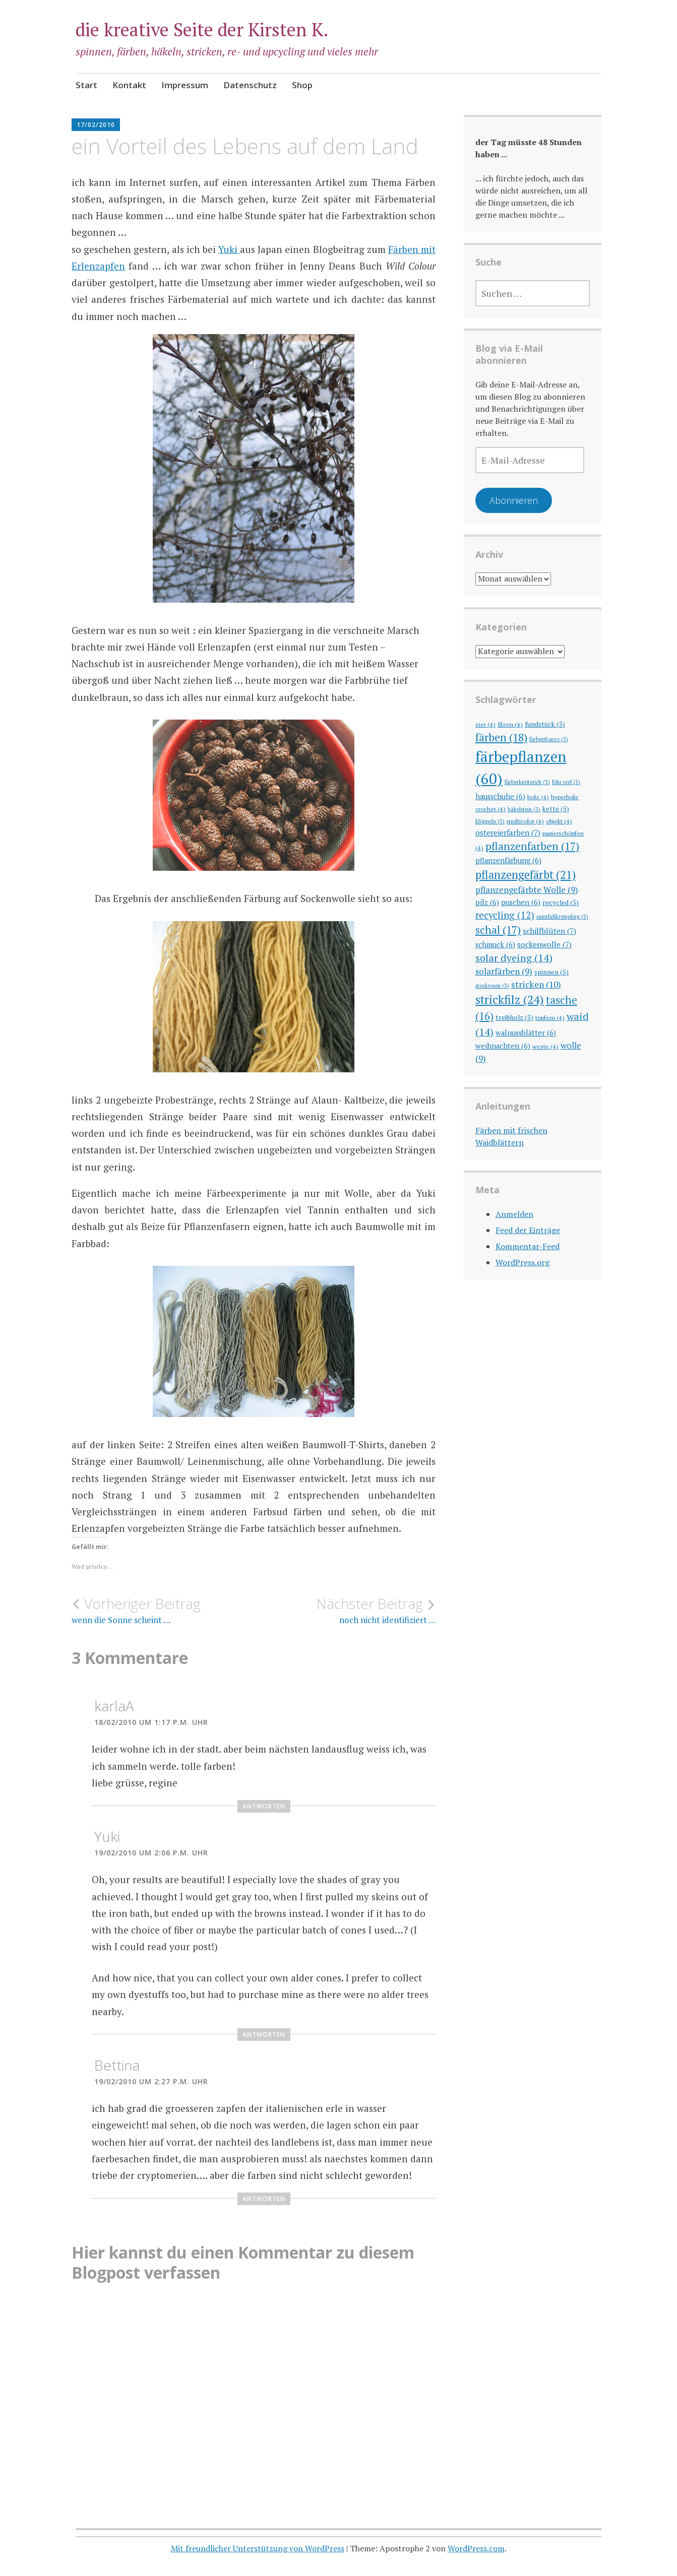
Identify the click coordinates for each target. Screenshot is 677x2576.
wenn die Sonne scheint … (163, 1610)
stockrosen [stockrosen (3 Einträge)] (492, 985)
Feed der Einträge (528, 1230)
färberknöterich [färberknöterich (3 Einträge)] (527, 782)
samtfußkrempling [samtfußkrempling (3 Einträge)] (562, 916)
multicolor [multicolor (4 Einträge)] (525, 821)
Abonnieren (513, 500)
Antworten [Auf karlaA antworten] (263, 1806)
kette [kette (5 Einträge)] (555, 808)
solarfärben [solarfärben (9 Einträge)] (503, 971)
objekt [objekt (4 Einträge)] (559, 821)
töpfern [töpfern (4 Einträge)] (550, 1017)
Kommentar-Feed (528, 1246)
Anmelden (514, 1213)
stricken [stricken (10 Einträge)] (536, 984)
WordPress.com (476, 2548)
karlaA (114, 1705)
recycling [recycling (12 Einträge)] (504, 915)
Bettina (117, 2065)
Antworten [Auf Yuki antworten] (263, 2034)
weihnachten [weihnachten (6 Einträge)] (502, 1046)
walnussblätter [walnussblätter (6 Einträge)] (526, 1033)
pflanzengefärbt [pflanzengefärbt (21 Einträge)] (525, 874)
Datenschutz (250, 85)
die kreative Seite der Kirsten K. (202, 29)
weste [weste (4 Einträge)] (545, 1046)
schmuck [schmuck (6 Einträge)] (495, 944)
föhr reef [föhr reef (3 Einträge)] (566, 782)
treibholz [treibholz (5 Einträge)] (514, 1017)
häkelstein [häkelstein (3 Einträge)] (524, 809)
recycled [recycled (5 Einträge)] (560, 902)
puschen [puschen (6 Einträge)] (520, 902)
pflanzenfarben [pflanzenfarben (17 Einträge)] (532, 846)
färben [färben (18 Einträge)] (501, 737)
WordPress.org (522, 1262)
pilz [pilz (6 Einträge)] (487, 902)
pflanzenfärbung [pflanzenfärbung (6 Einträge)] (508, 860)
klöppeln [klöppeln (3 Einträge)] (490, 821)
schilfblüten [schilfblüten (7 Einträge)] (549, 931)
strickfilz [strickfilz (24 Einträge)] (509, 999)
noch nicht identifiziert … (345, 1610)
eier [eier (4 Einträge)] (485, 724)
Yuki (229, 249)
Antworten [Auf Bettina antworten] (263, 2199)
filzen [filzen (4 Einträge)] (510, 724)
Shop (302, 85)
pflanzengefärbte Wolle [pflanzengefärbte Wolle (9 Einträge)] (526, 889)
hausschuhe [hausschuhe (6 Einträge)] (500, 796)
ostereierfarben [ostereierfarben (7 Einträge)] (507, 832)
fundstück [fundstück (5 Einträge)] (545, 724)
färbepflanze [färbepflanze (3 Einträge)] (548, 739)
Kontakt (129, 85)
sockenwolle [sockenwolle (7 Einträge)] (544, 944)
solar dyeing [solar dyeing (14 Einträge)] (513, 957)
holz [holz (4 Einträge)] (538, 797)
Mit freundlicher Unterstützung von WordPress (257, 2548)
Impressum (184, 85)
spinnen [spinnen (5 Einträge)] (551, 972)
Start (86, 85)
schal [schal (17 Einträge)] (498, 930)
